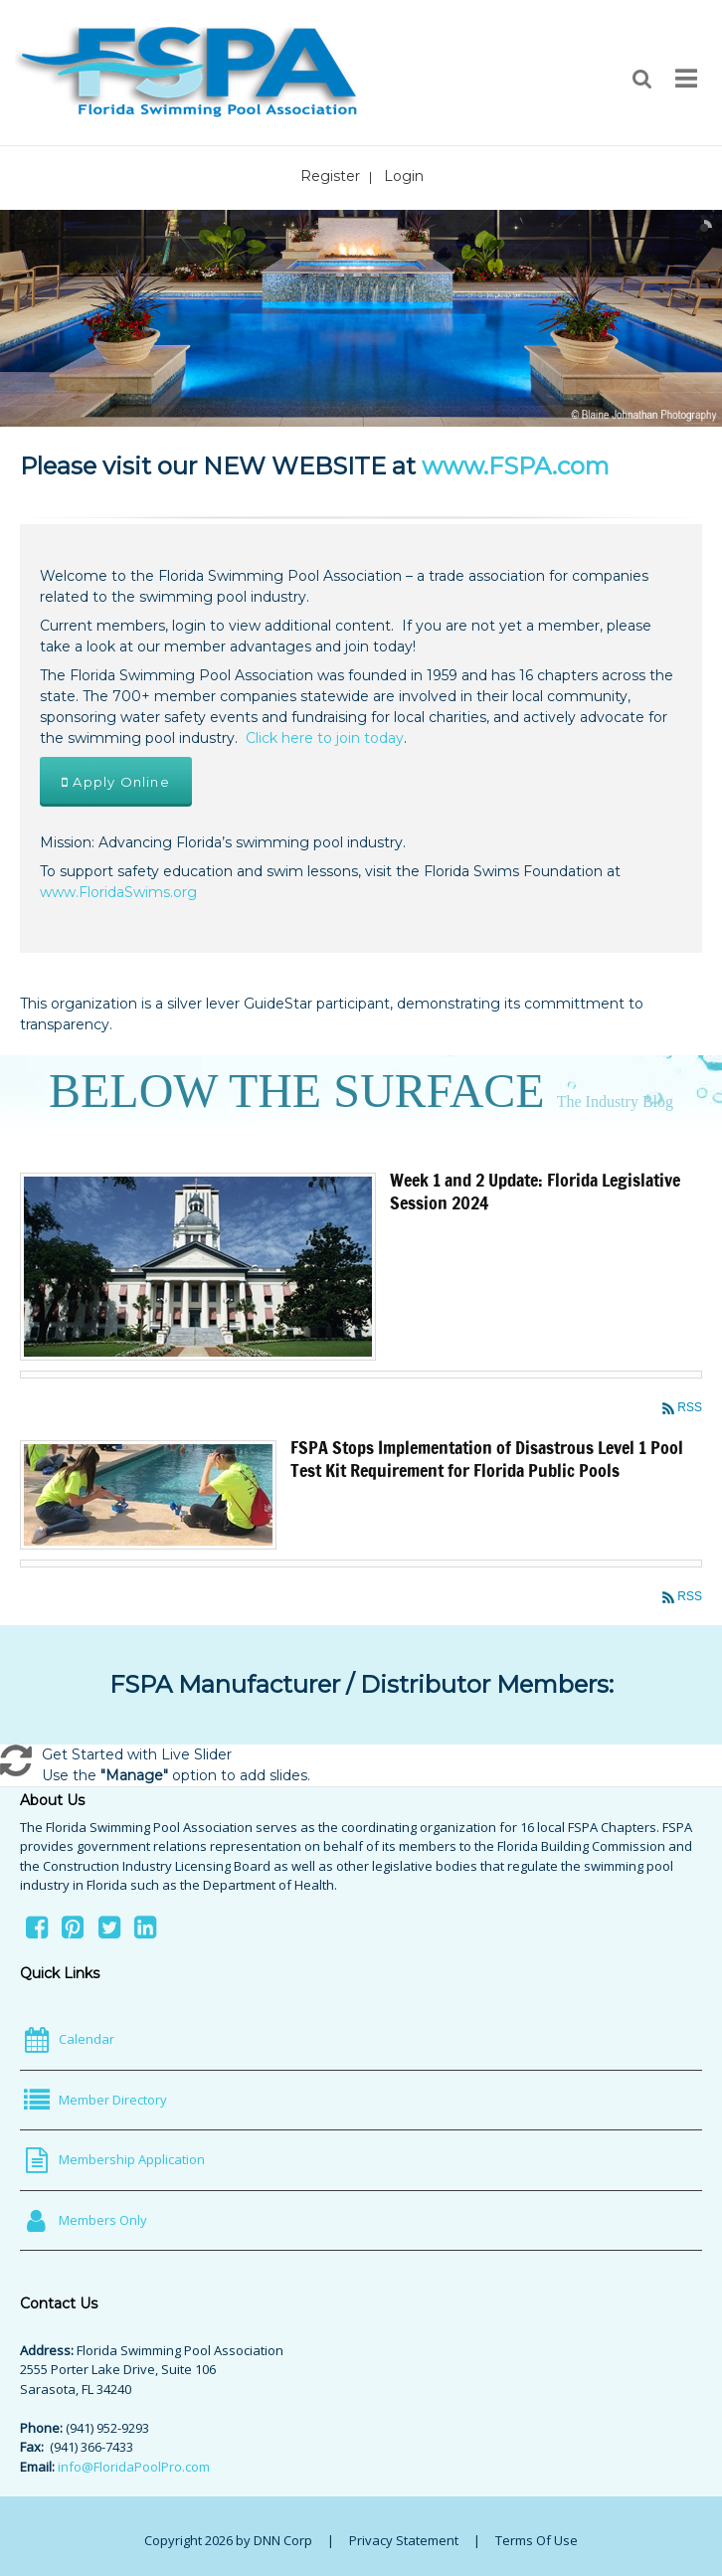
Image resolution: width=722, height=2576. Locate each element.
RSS (689, 1407)
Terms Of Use (536, 2540)
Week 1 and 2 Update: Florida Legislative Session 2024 (535, 1191)
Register (330, 176)
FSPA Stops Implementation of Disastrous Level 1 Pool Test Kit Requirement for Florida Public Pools (486, 1458)
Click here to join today (325, 738)
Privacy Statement (403, 2540)
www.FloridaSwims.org (118, 892)
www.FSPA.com (516, 466)
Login (404, 176)
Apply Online (116, 782)
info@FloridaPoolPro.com (134, 2467)
